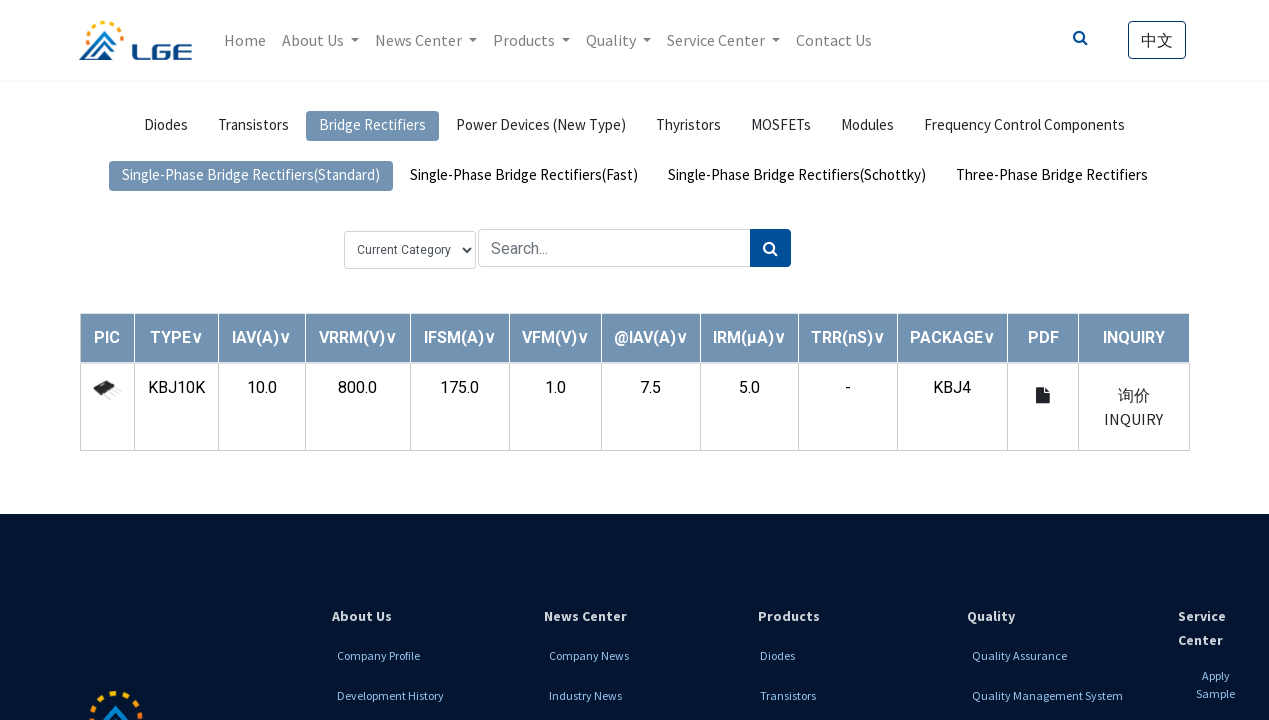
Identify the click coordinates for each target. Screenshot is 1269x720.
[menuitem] (245, 40)
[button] (176, 337)
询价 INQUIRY (1133, 407)
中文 (1157, 40)
